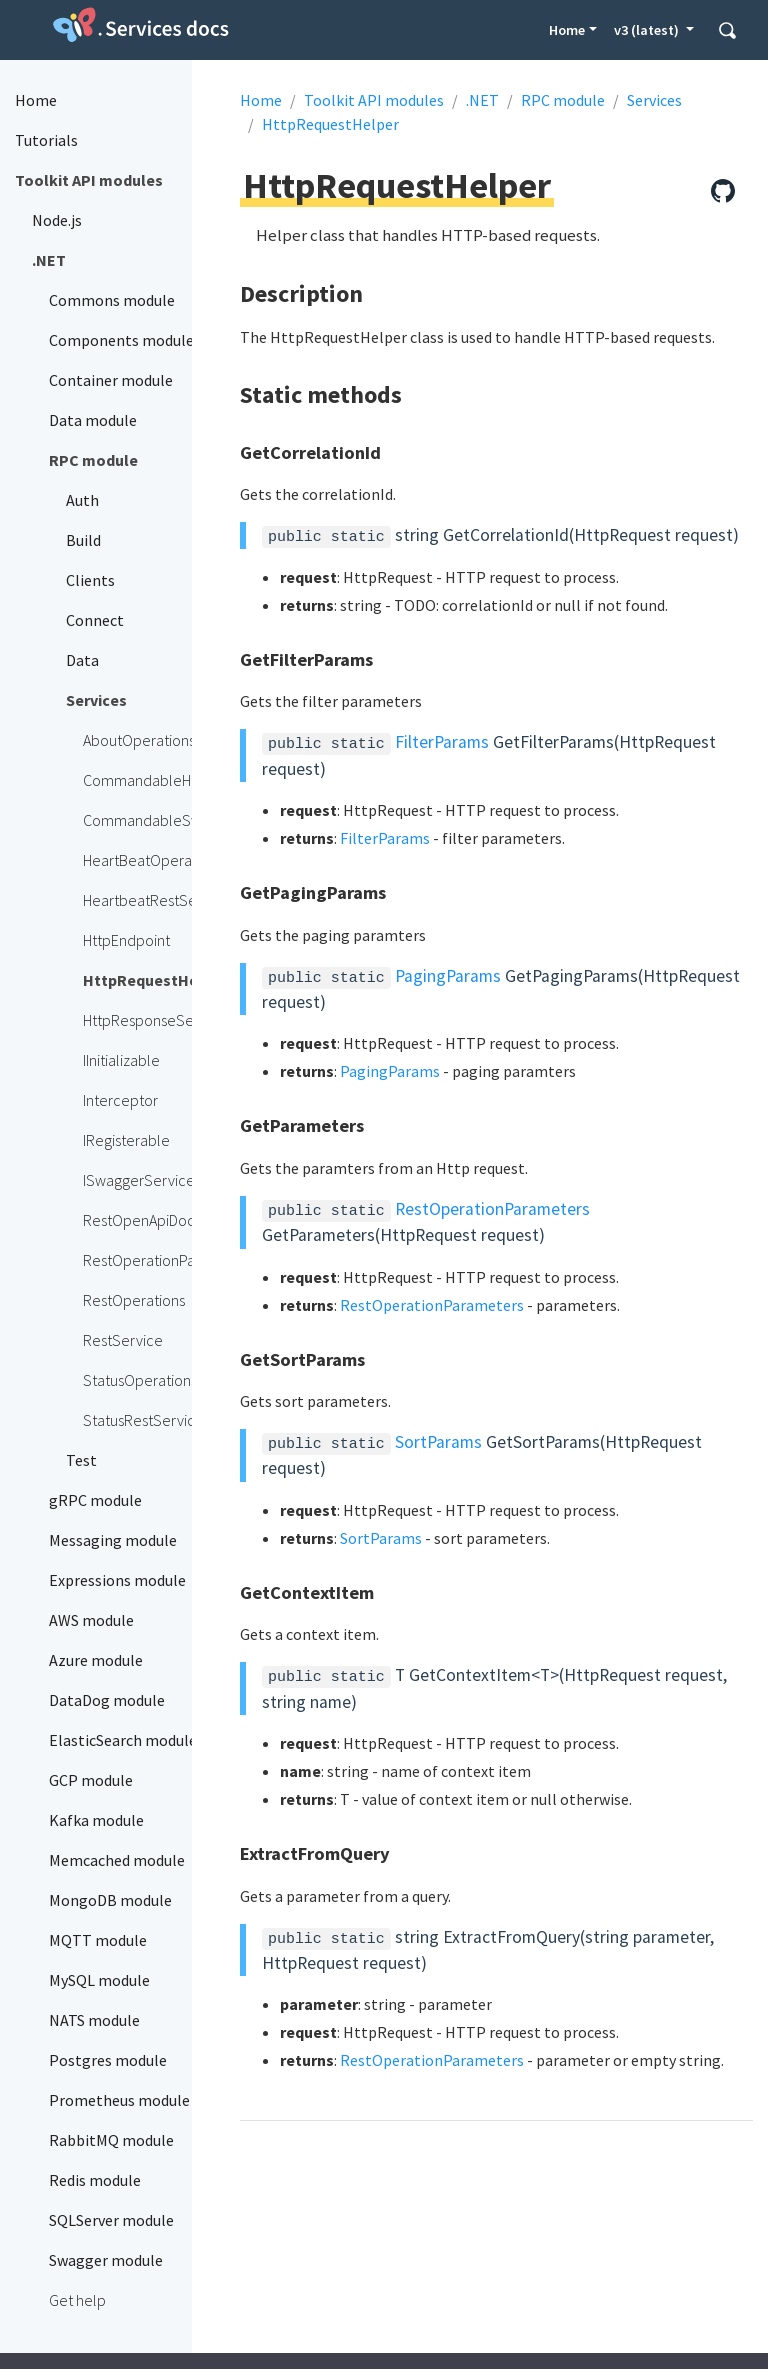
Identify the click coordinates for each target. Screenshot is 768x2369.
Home (567, 30)
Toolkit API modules (374, 100)
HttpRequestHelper (330, 124)
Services (654, 100)
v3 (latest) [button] (648, 30)
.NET (482, 100)
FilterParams (442, 742)
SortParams (438, 1442)
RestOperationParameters (492, 1209)
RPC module (563, 100)
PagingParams (448, 976)
